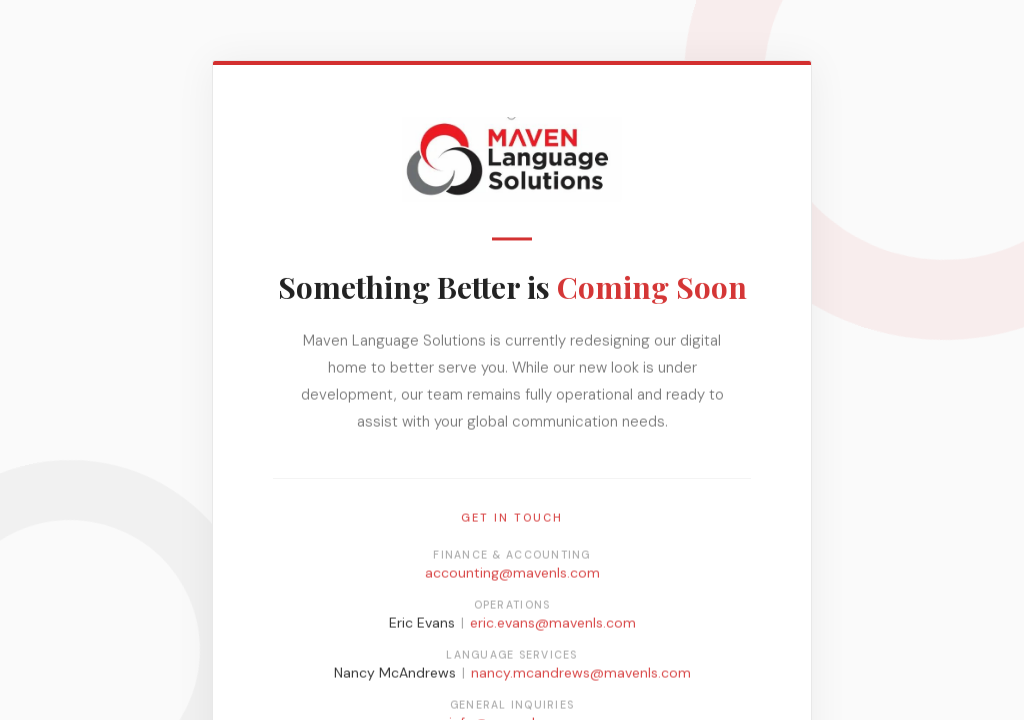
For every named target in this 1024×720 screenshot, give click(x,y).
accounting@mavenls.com (512, 576)
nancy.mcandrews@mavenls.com (581, 676)
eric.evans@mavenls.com (553, 626)
